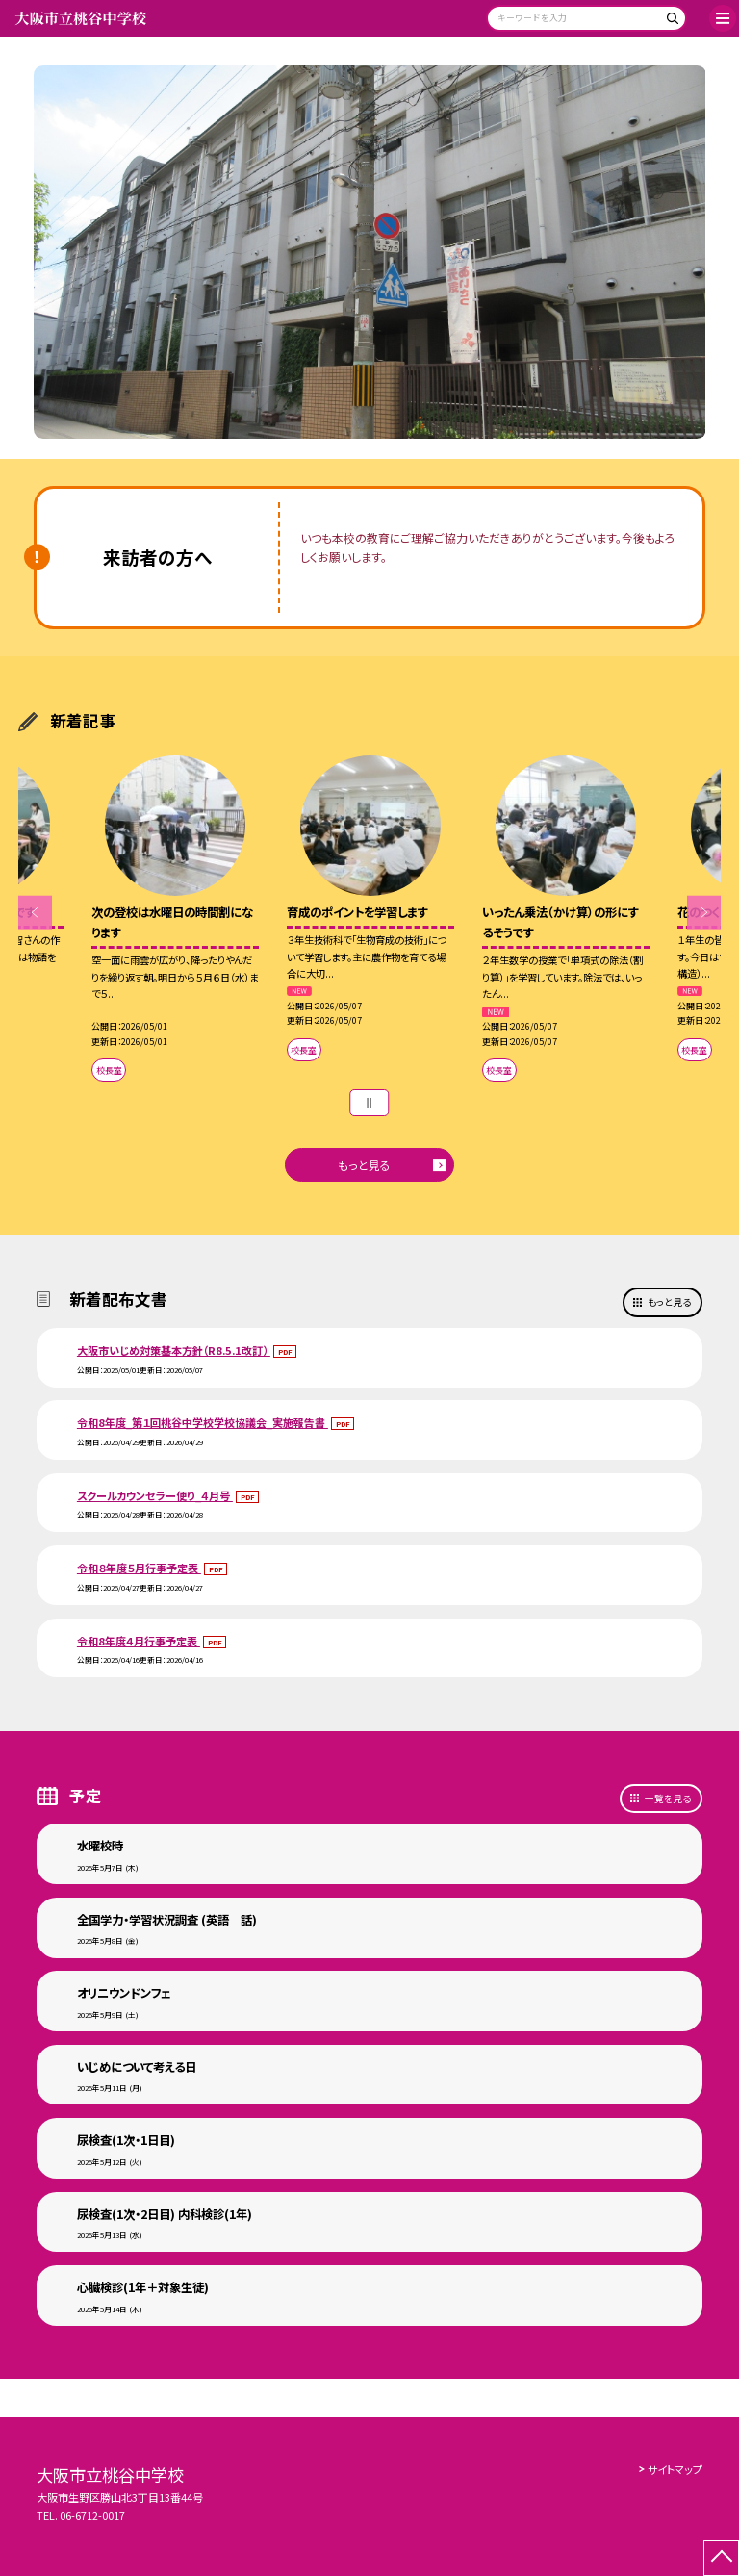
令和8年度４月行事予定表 (138, 1640)
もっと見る (364, 1165)
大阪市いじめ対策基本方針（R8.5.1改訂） (173, 1350)
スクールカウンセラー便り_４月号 (155, 1495)
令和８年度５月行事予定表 (139, 1567)
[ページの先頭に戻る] (721, 2558)
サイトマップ (675, 2469)
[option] (370, 252)
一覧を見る (668, 1798)
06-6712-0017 (92, 2515)
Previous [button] (35, 913)
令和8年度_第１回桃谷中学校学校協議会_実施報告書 (202, 1422)
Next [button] (704, 913)
